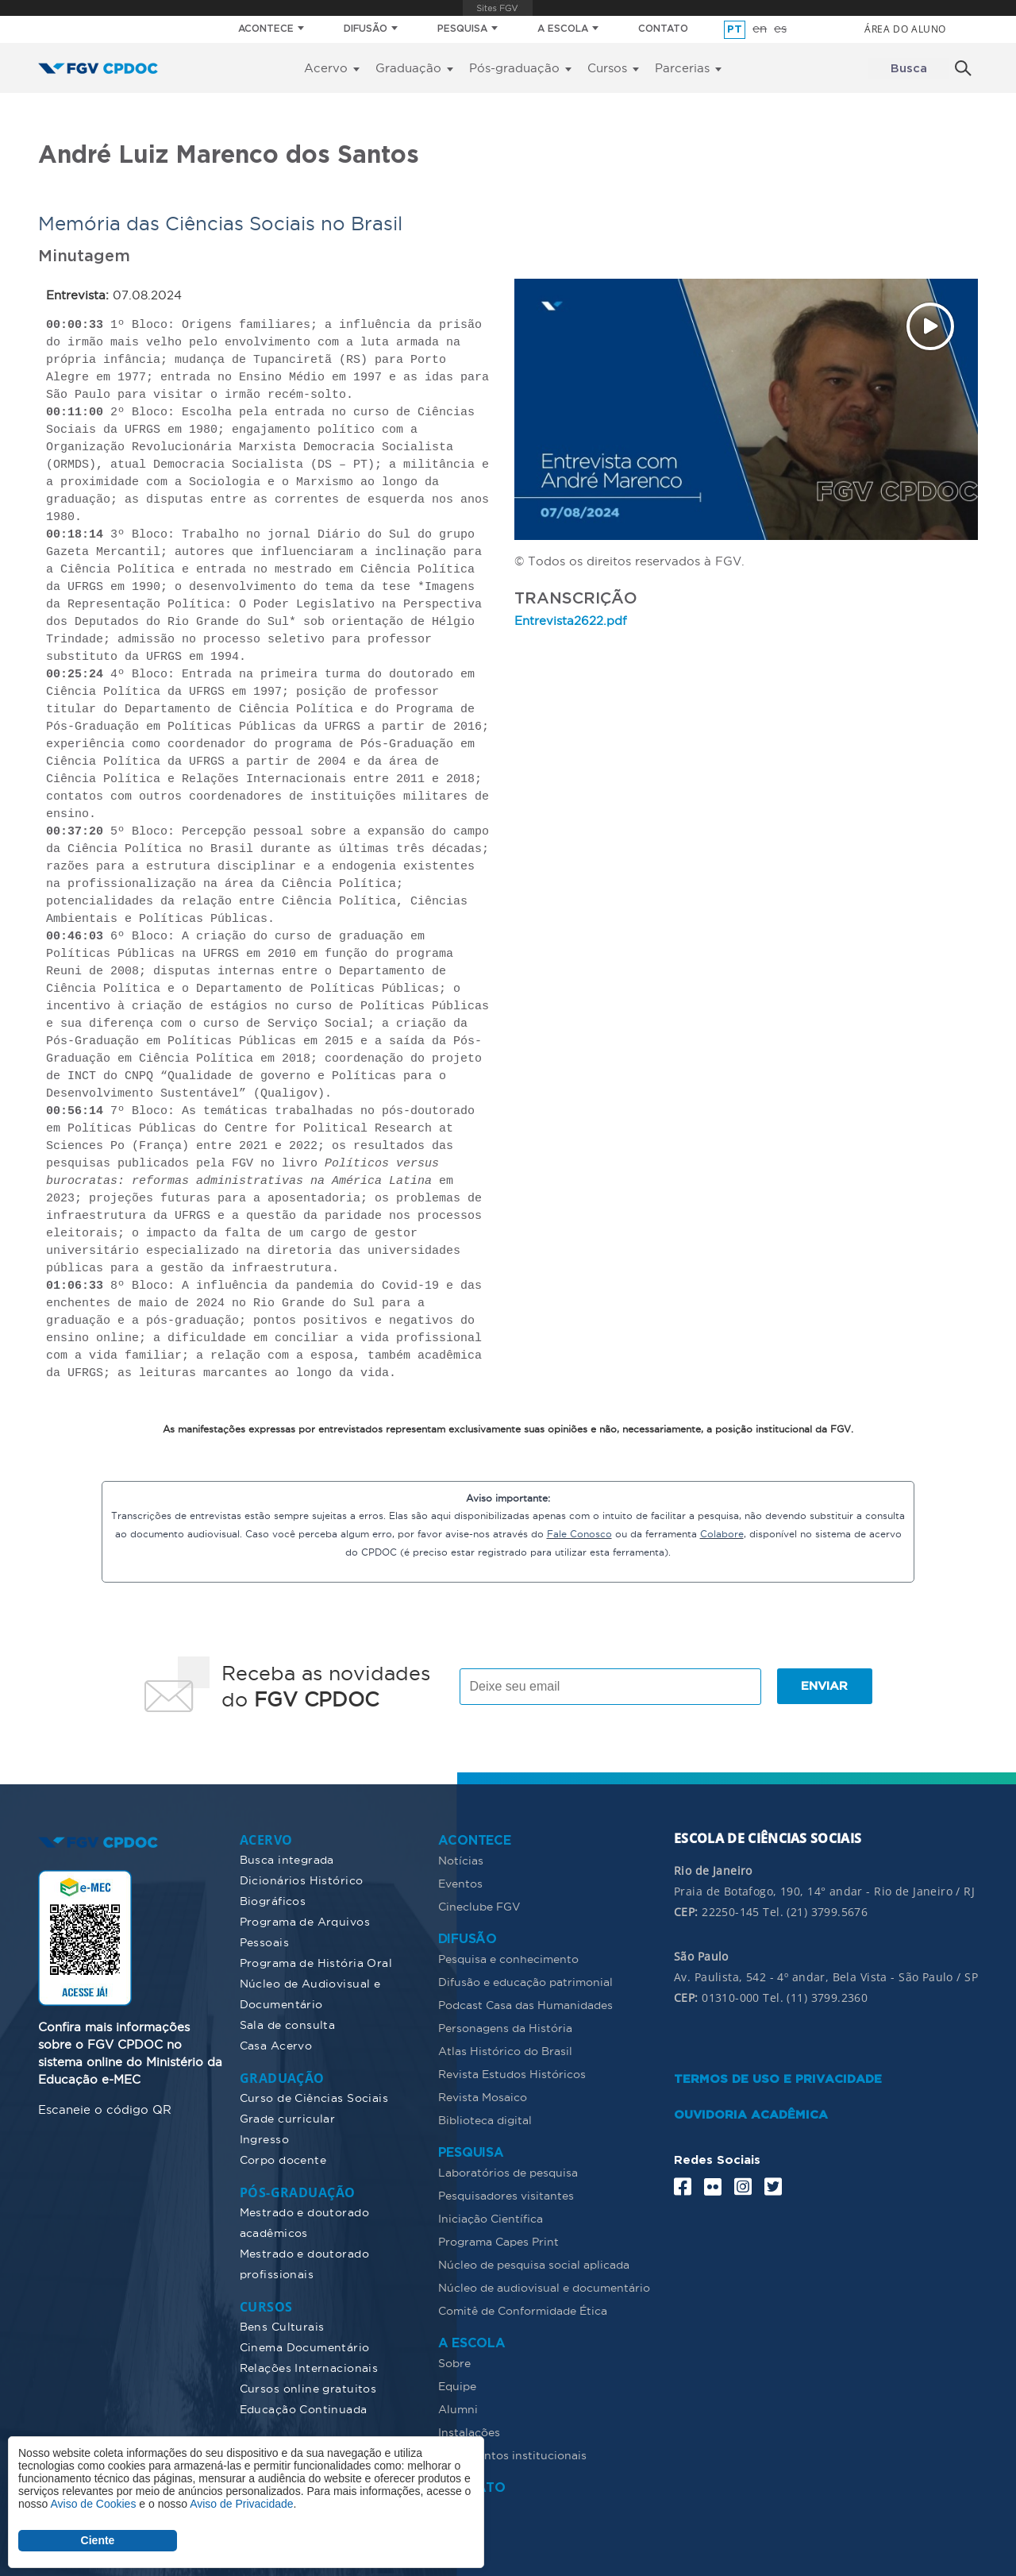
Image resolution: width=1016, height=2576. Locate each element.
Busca (909, 69)
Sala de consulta (288, 2023)
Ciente (98, 2540)
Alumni (458, 2407)
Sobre (454, 2361)
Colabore (722, 1533)
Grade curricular (288, 2117)
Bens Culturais (282, 2325)
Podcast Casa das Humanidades (525, 2003)
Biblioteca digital (485, 2118)
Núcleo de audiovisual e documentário (544, 2286)
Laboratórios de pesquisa (508, 2171)
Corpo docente (283, 2158)
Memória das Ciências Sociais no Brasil (220, 223)
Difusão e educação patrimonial (525, 1980)
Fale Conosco (579, 1533)
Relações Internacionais (309, 2366)
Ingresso (264, 2137)
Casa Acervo (276, 2044)
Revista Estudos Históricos (512, 2072)
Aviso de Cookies (93, 2503)
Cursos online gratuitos (308, 2387)
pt (734, 29)
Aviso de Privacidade (241, 2503)
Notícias (460, 1859)
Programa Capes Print (498, 2240)
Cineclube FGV (479, 1905)
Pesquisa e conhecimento (508, 1957)
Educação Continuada (304, 2407)
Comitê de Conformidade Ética (522, 2309)
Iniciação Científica (490, 2217)
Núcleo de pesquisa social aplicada (533, 2263)
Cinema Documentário (305, 2345)
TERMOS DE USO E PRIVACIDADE (778, 2078)
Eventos (460, 1882)
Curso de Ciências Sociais (314, 2096)
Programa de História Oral (316, 1961)
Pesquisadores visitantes (506, 2194)
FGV (497, 8)
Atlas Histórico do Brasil (505, 2049)
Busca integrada (287, 1858)
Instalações (469, 2430)
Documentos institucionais (512, 2453)
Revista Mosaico (482, 2095)
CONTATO (663, 29)
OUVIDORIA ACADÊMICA (751, 2113)
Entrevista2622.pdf (570, 620)
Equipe (457, 2384)
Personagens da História (505, 2026)
